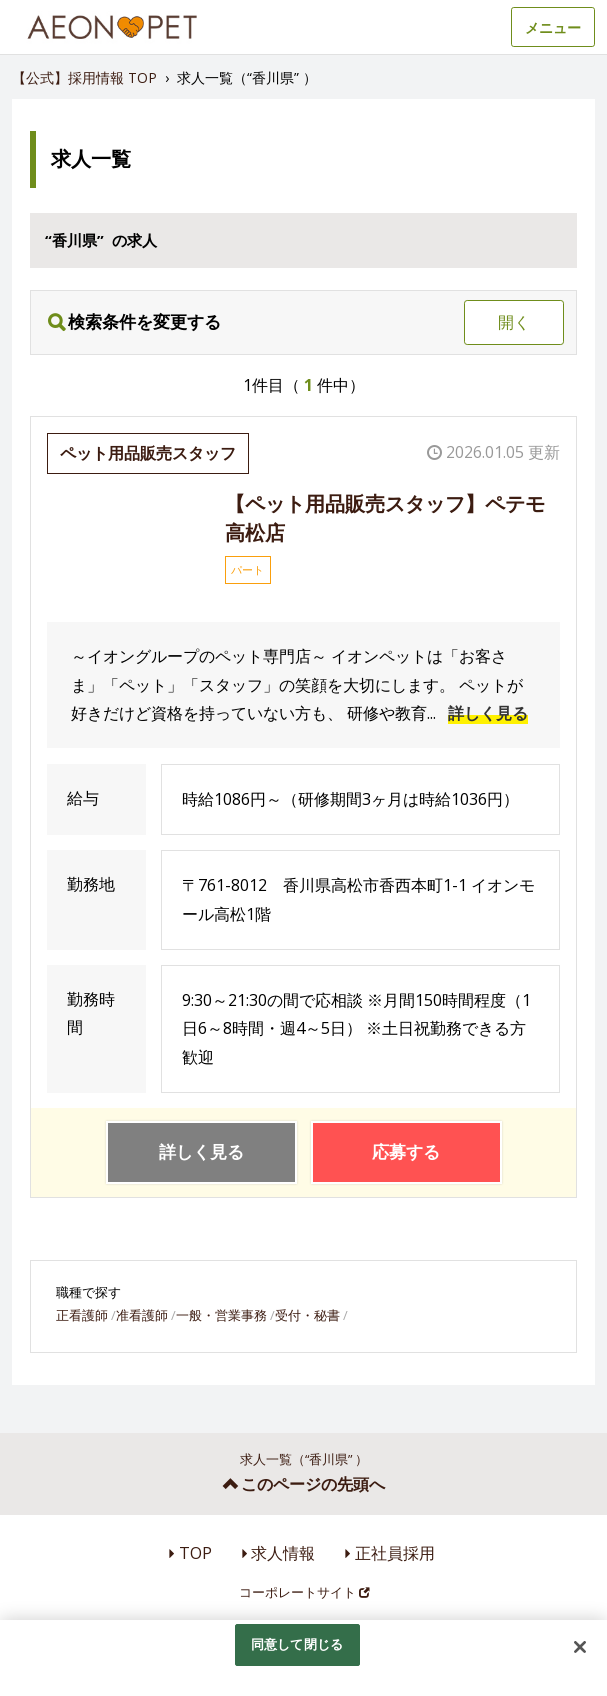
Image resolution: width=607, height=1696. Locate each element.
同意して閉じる (297, 1644)
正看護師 (82, 1315)
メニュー (553, 27)
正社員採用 (395, 1553)
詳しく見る (488, 713)
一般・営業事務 (221, 1315)
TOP (195, 1553)
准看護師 (142, 1315)
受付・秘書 (307, 1315)
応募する (406, 1151)
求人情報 (283, 1553)
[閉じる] (580, 1647)
